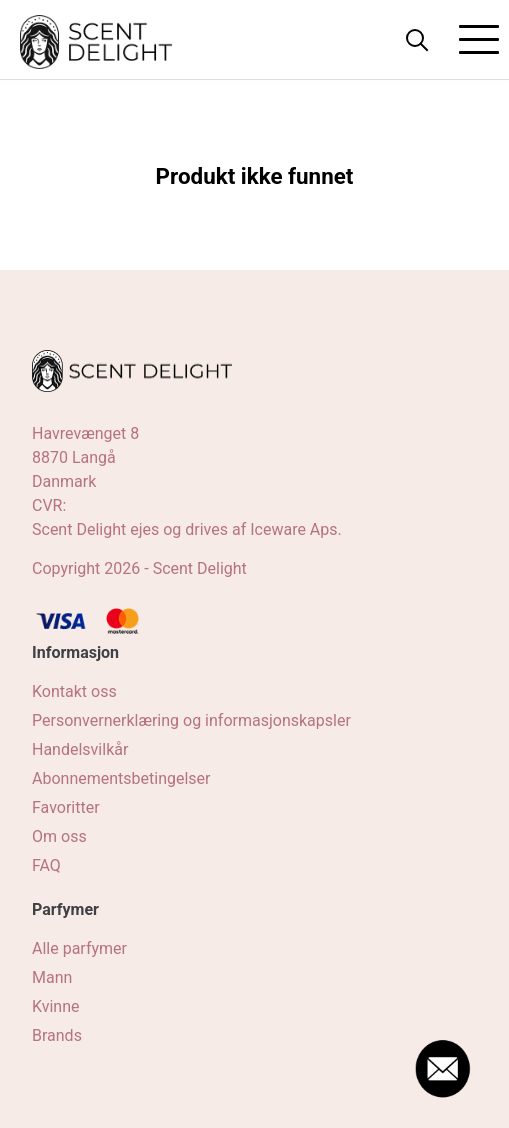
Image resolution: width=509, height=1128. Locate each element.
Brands (57, 1035)
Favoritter (66, 807)
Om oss (59, 836)
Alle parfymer (79, 948)
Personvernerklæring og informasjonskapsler (191, 720)
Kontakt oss (74, 691)
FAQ (46, 865)
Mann (52, 977)
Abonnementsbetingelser (121, 778)
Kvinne (56, 1006)
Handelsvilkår (80, 749)
